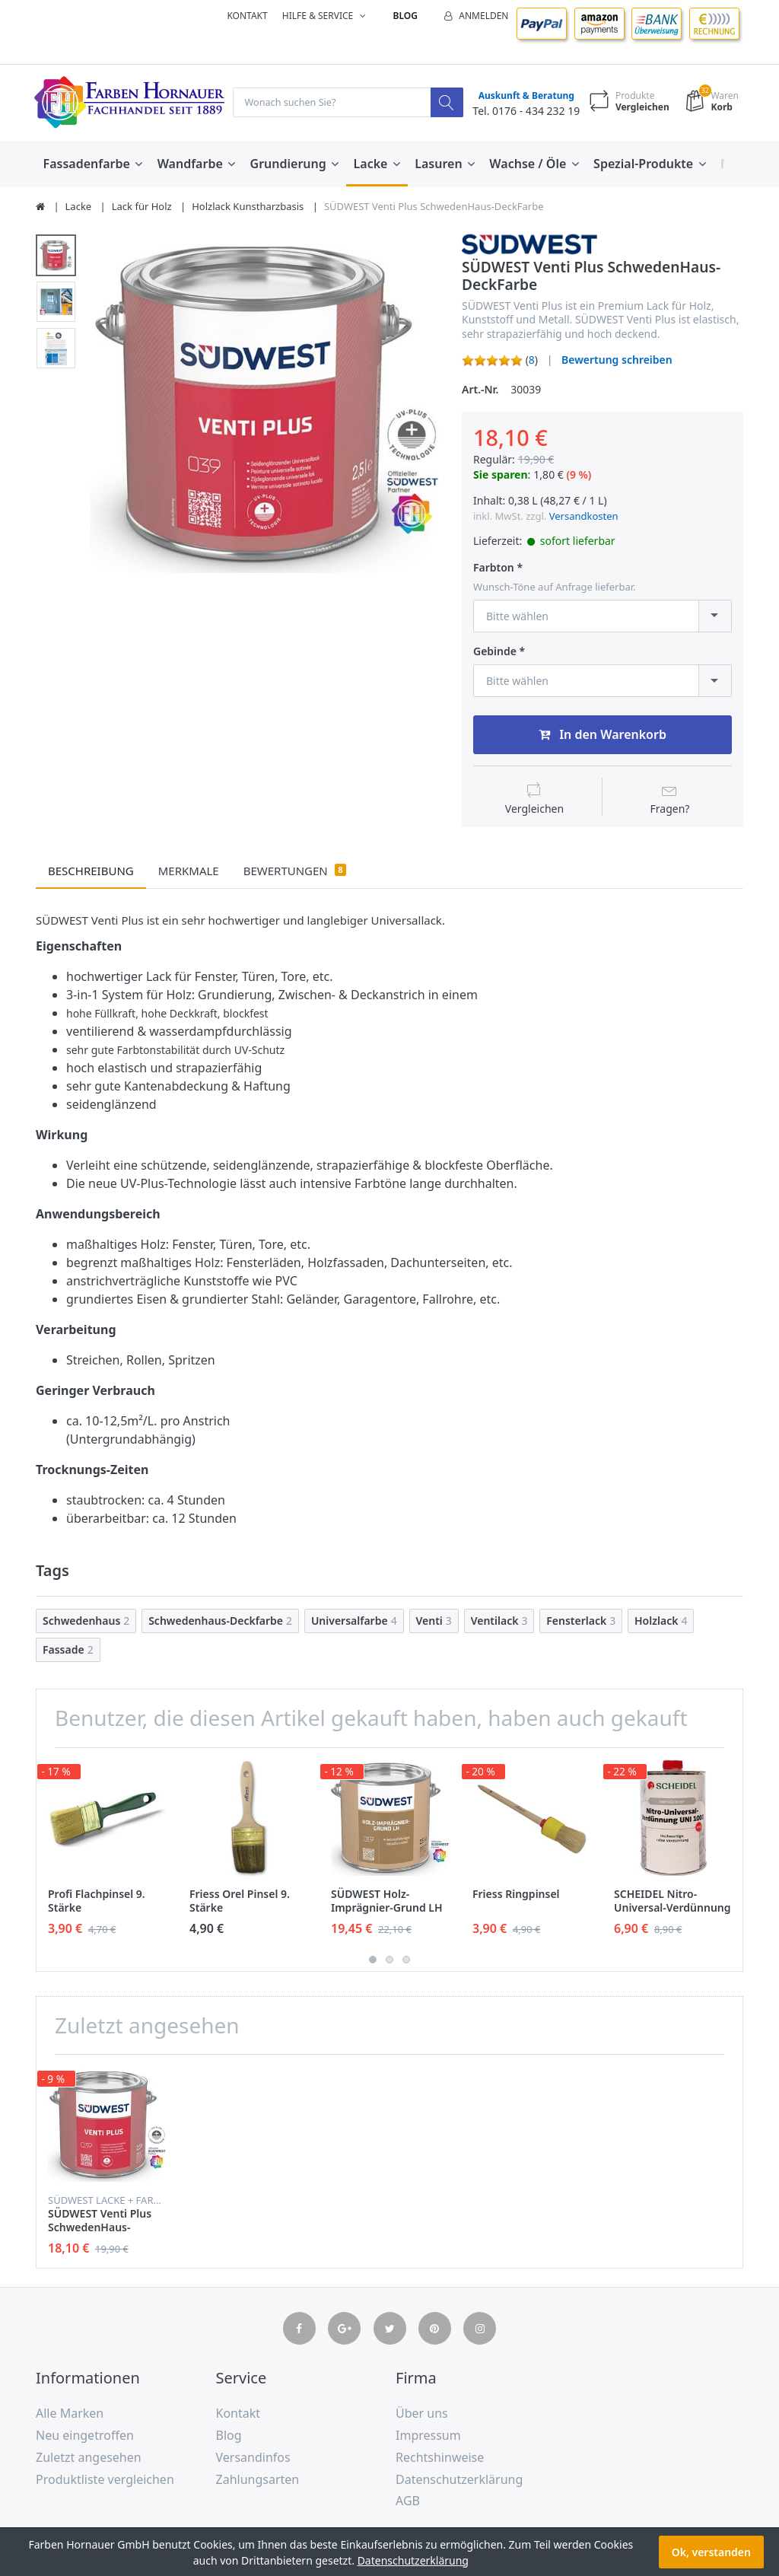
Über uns (422, 2414)
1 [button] (373, 1960)
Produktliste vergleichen (105, 2480)
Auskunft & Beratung (523, 96)
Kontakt (247, 15)
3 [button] (406, 1960)
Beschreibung (91, 871)
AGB (408, 2502)
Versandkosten (583, 517)
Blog (405, 15)
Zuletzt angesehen (88, 2458)
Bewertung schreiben (616, 360)
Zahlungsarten (258, 2480)
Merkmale (188, 871)
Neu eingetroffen (85, 2436)
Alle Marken (69, 2414)
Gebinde (495, 652)
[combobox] (602, 616)
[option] (265, 407)
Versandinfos (253, 2458)
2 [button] (389, 1960)
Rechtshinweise (440, 2458)
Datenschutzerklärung (459, 2480)
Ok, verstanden (711, 2552)
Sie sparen (500, 475)
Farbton (493, 568)
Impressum (428, 2436)
